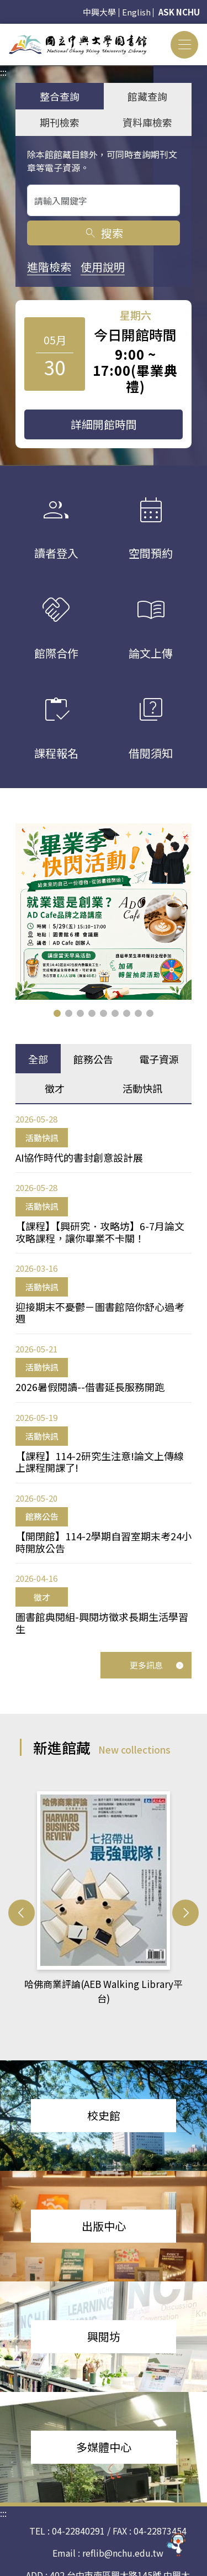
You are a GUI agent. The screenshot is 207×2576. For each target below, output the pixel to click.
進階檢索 (49, 267)
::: (3, 30)
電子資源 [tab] (159, 1059)
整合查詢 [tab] (59, 96)
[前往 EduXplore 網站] (176, 2540)
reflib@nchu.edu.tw (122, 2530)
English (136, 12)
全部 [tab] (38, 1059)
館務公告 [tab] (93, 1059)
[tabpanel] (103, 1374)
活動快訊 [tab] (142, 1088)
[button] (57, 1013)
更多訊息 (157, 1665)
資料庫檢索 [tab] (147, 122)
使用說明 (103, 267)
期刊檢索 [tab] (59, 122)
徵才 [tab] (55, 1088)
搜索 (103, 233)
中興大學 (99, 12)
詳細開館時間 (104, 424)
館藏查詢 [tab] (147, 96)
